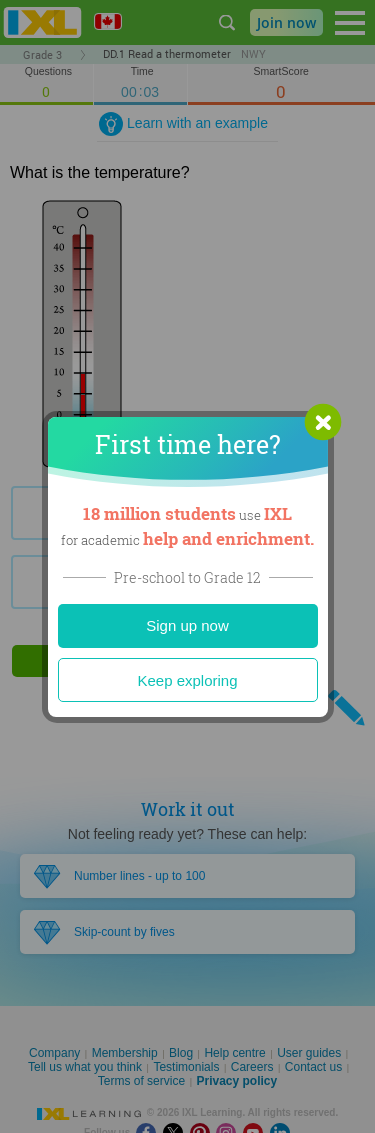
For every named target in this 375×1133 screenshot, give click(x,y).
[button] (323, 422)
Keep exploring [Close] (187, 680)
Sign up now (187, 625)
